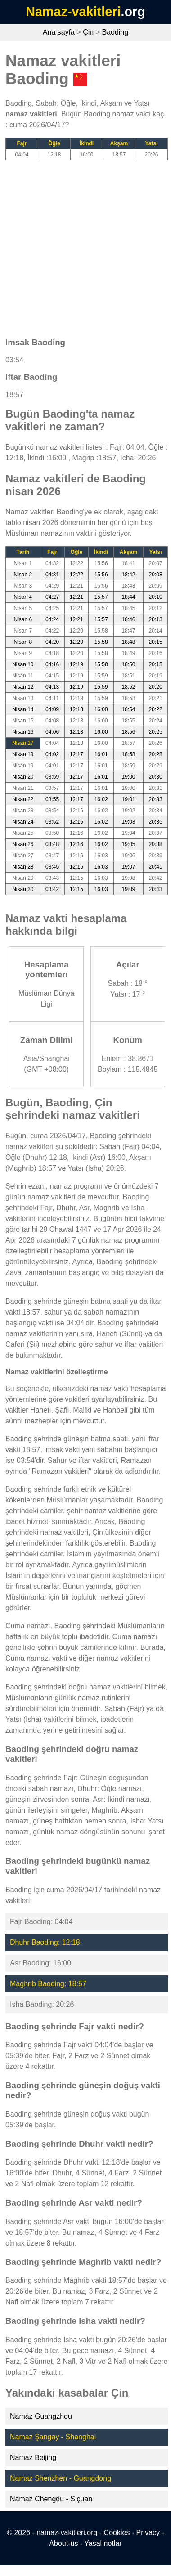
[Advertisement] (84, 244)
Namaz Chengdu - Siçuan (51, 2499)
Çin (88, 32)
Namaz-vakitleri (73, 11)
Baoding (115, 32)
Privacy (148, 2532)
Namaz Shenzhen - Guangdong (60, 2478)
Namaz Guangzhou (41, 2416)
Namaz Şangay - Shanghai (53, 2437)
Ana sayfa (59, 32)
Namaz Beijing (33, 2457)
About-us (63, 2543)
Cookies (117, 2532)
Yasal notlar (103, 2543)
